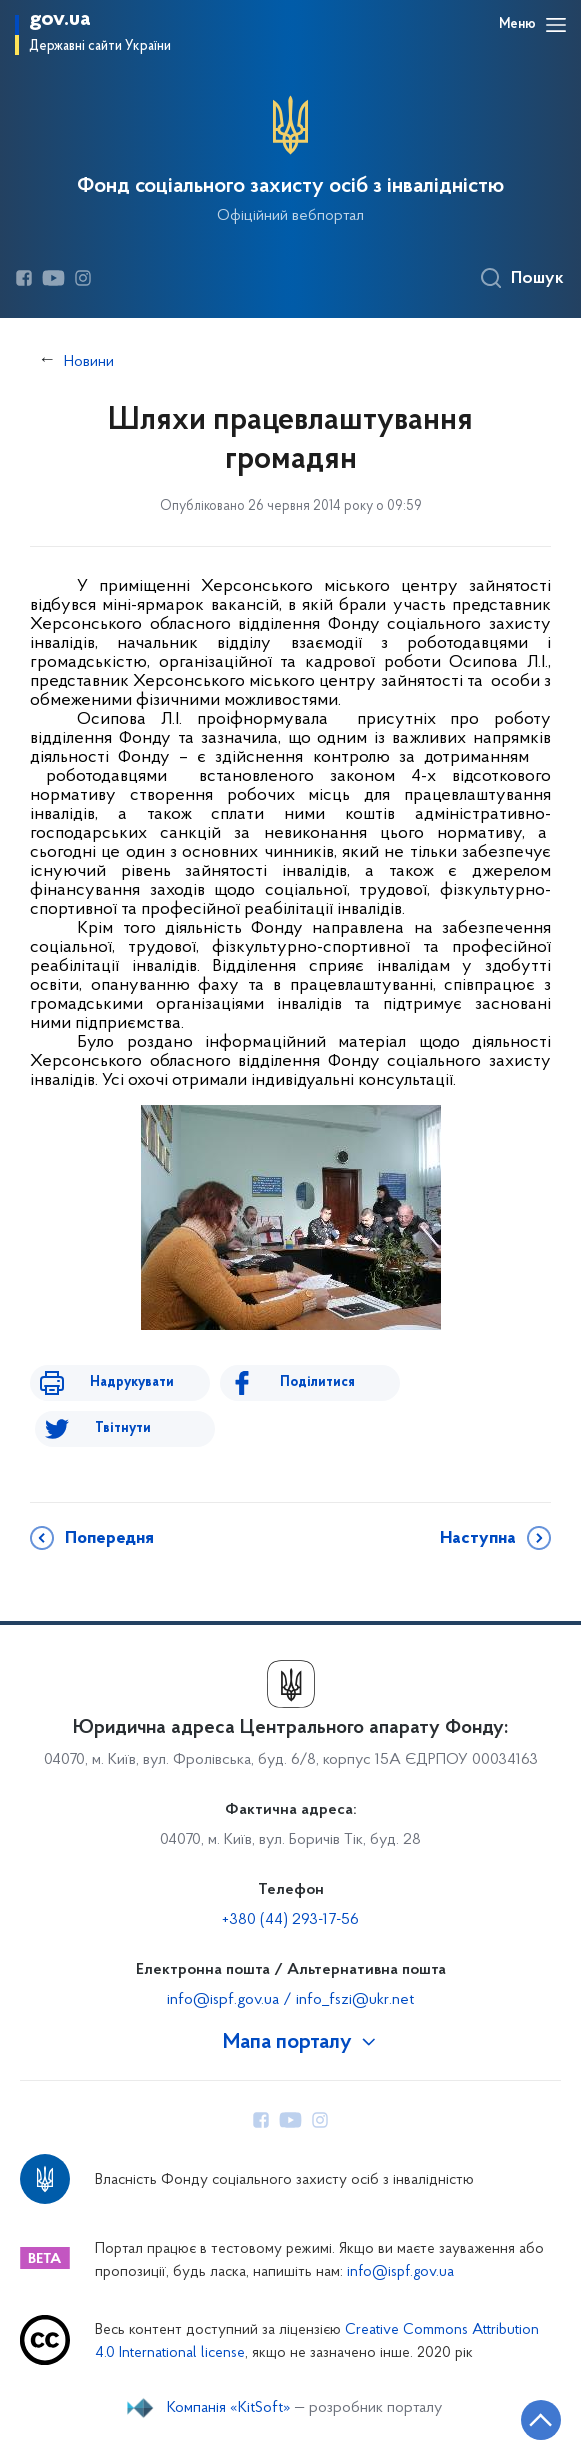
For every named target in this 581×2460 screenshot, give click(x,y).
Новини (89, 362)
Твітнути (123, 1428)
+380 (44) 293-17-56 (290, 1920)
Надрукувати (132, 1382)
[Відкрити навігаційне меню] (556, 25)
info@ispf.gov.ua (400, 2272)
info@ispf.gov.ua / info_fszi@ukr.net (290, 2000)
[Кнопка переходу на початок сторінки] (541, 2420)
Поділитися (317, 1382)
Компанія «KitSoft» (229, 2408)
